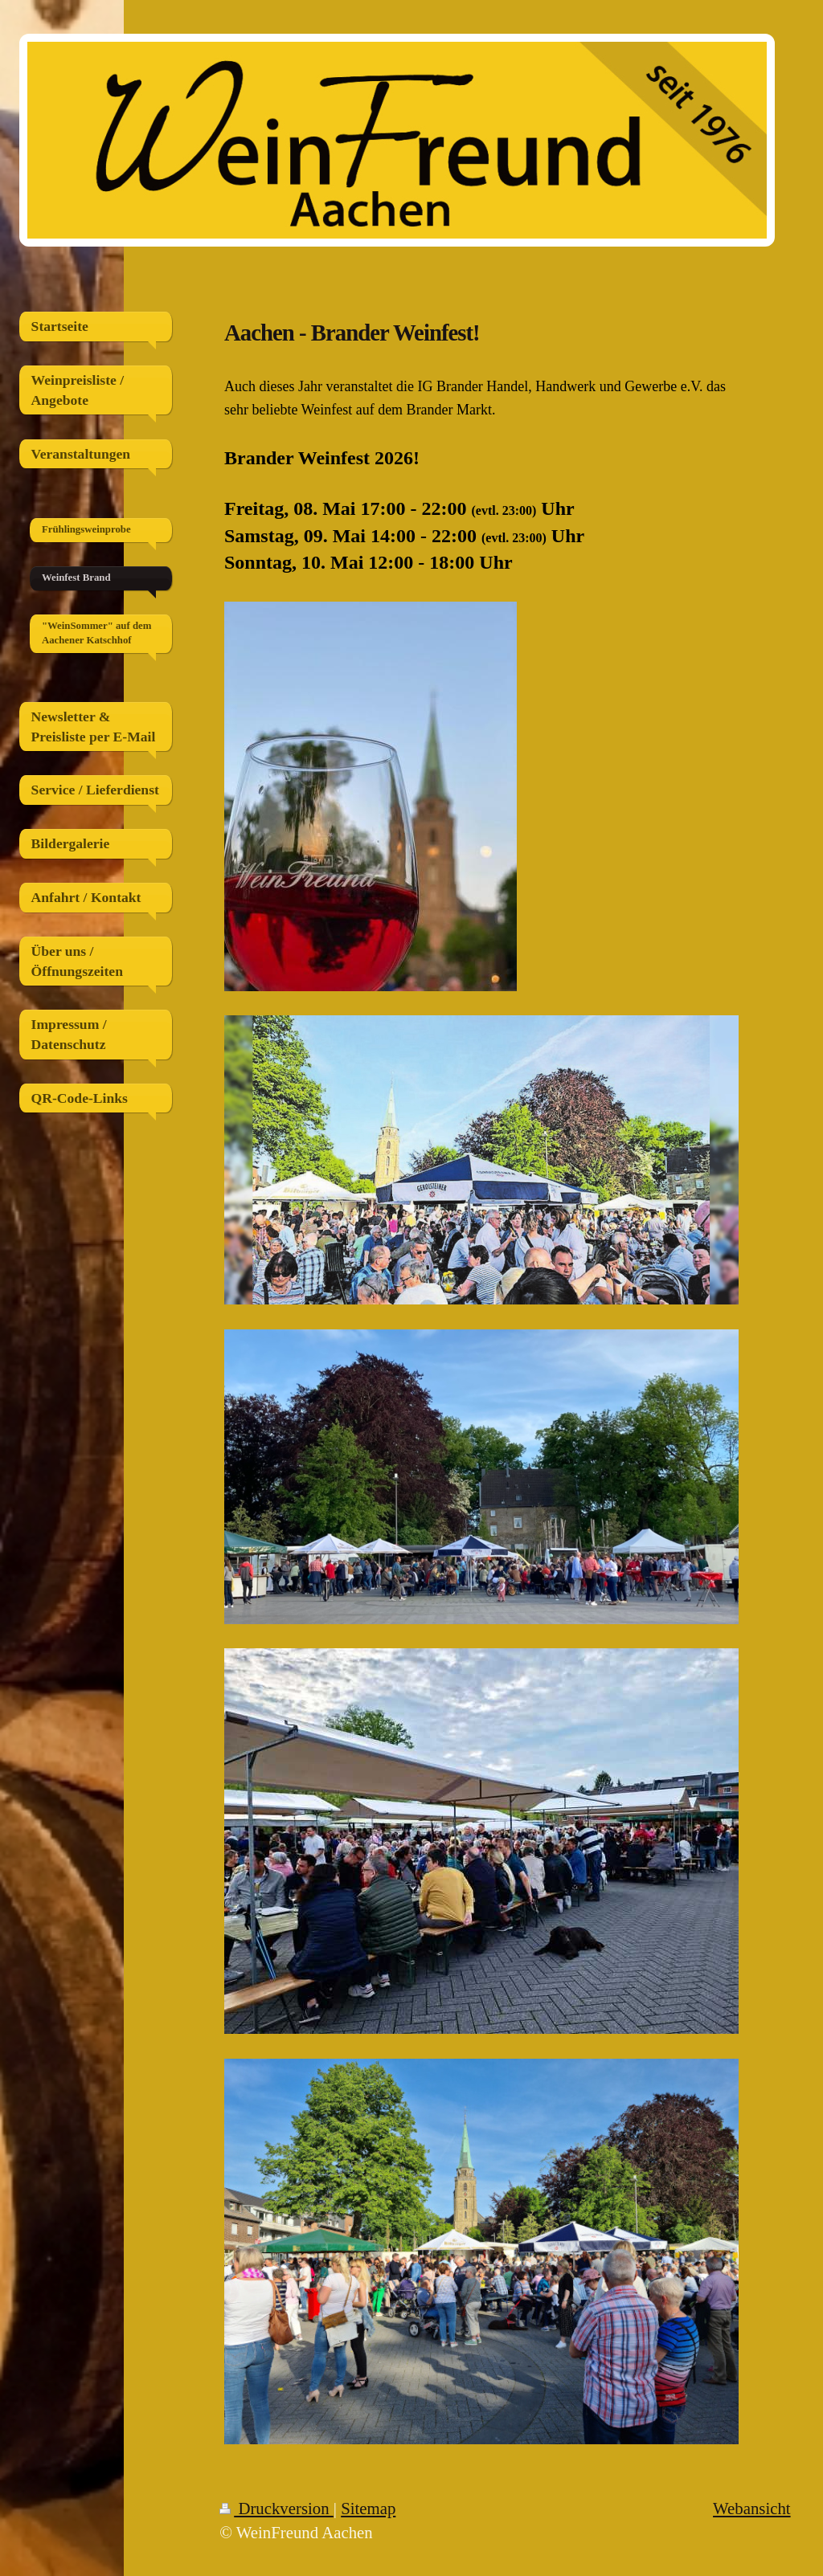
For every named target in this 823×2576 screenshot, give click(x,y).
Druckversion (276, 2508)
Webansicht (752, 2508)
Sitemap (368, 2508)
